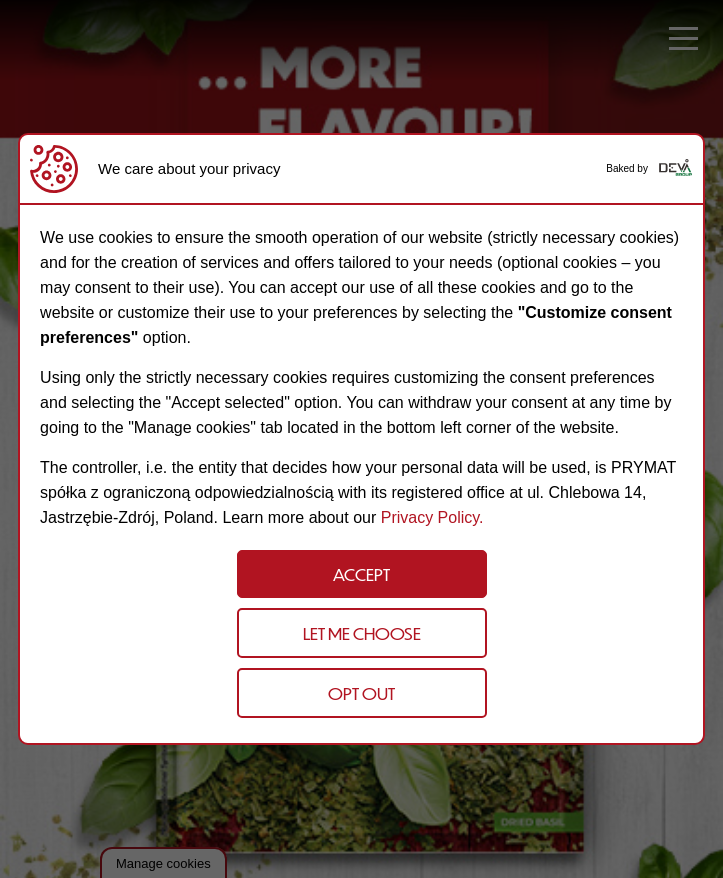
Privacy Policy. (432, 517)
